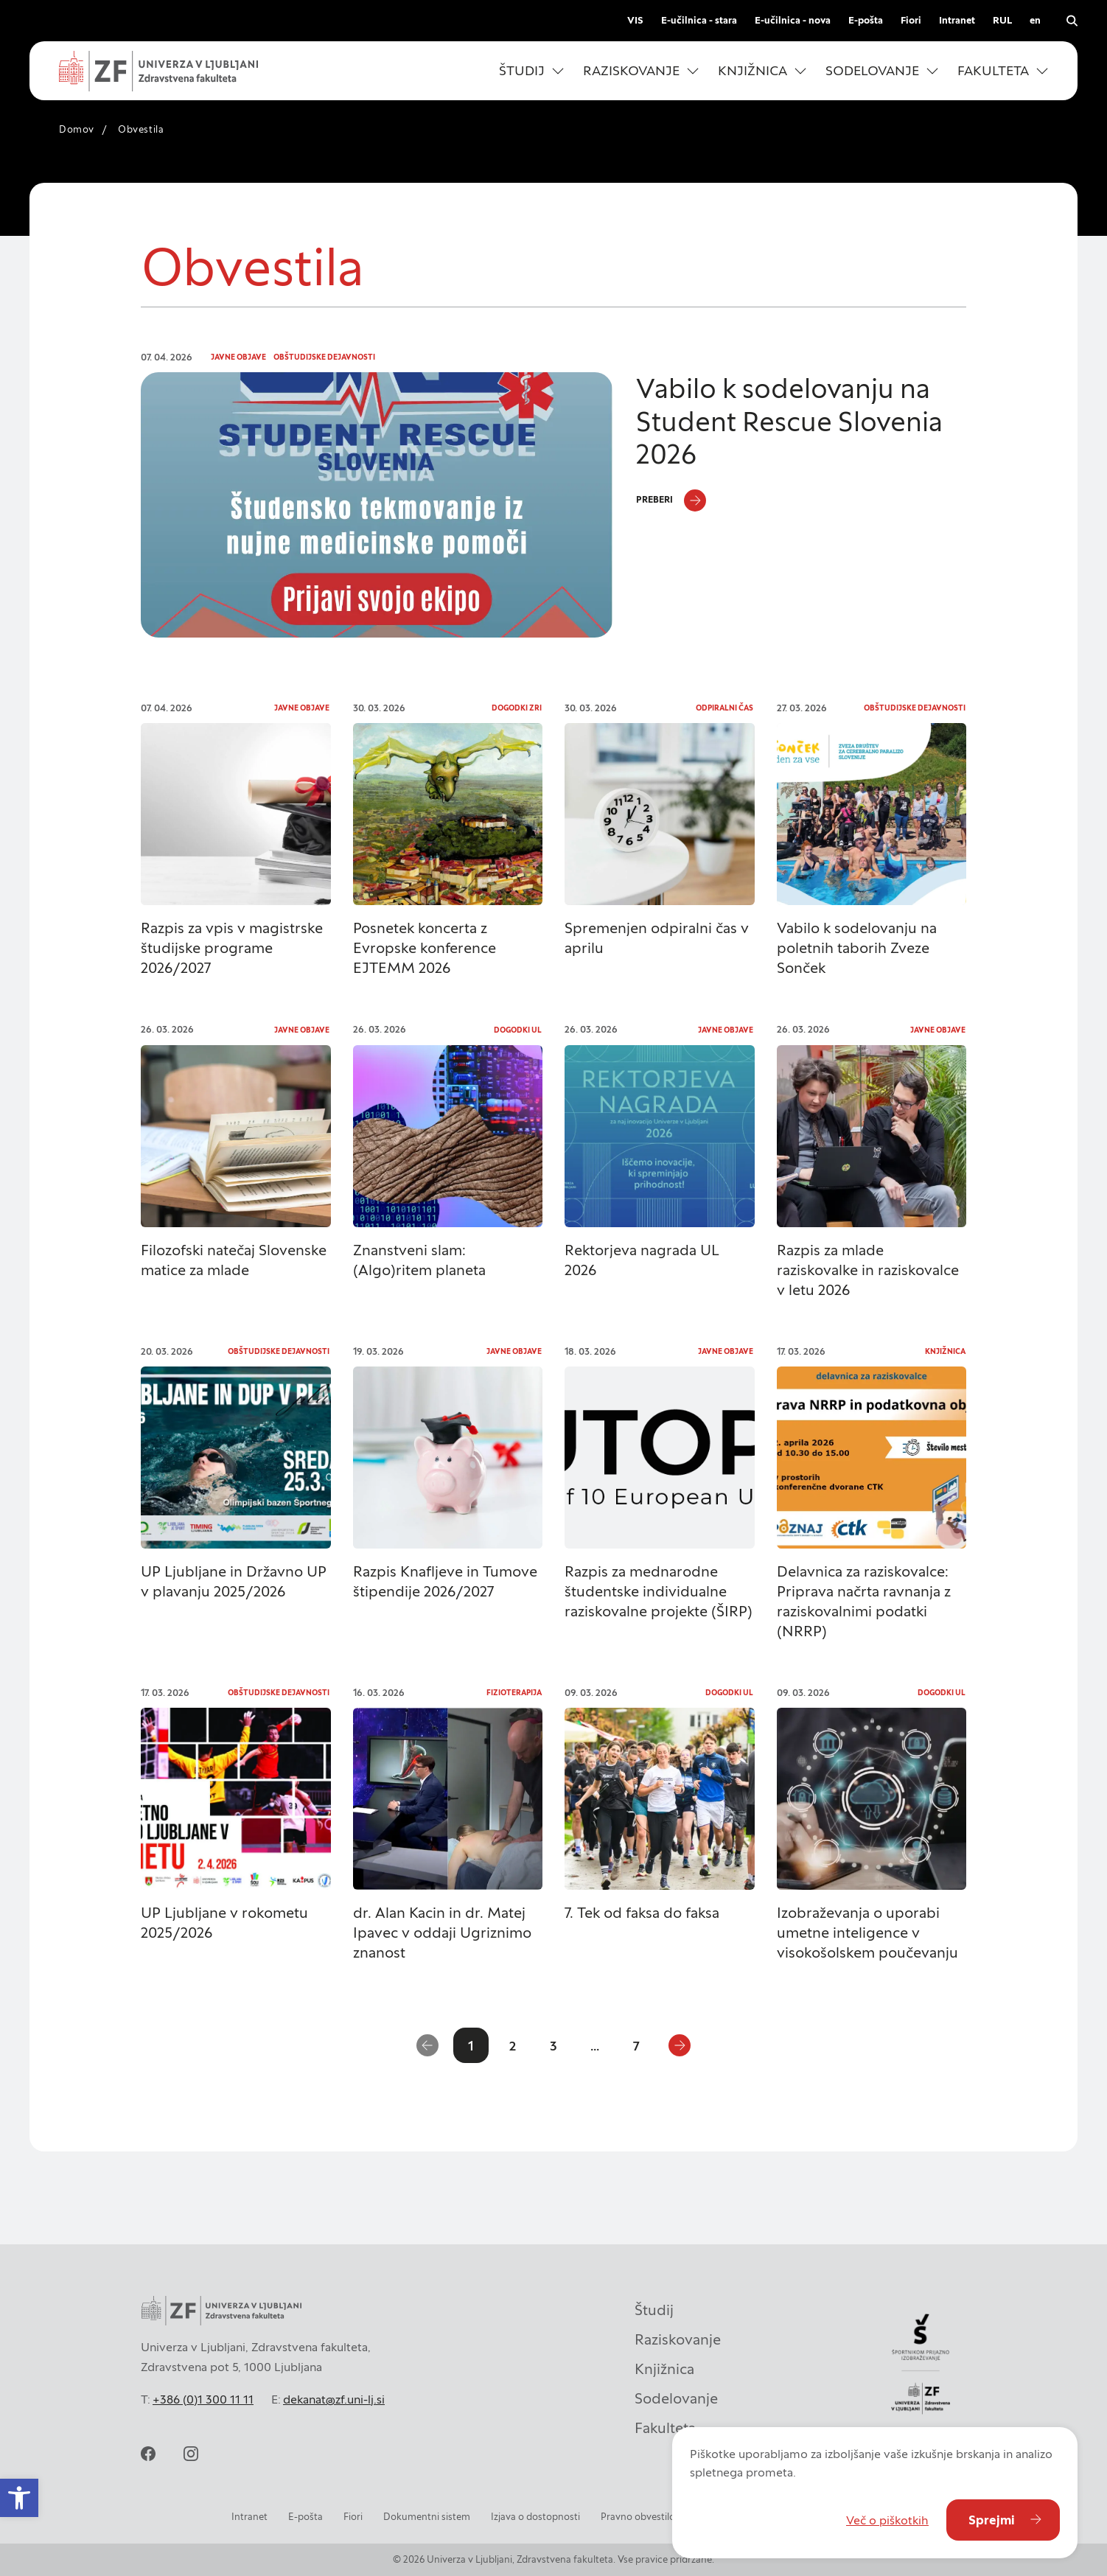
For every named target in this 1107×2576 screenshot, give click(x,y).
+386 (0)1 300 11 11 (203, 2399)
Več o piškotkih (887, 2520)
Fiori (911, 20)
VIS (635, 20)
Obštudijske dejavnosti (324, 357)
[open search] (1072, 20)
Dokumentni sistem (426, 2516)
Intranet (957, 20)
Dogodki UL (518, 1030)
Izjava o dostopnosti (535, 2516)
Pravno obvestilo (638, 2516)
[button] (19, 2498)
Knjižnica (945, 1351)
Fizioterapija (514, 1692)
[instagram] (191, 2453)
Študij (654, 2306)
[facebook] (148, 2453)
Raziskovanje (678, 2335)
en (1035, 20)
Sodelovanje (676, 2394)
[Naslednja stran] (679, 2045)
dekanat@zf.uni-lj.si (334, 2399)
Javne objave (238, 357)
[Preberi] (671, 500)
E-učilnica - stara (699, 20)
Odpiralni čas (724, 708)
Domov (76, 129)
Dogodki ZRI (517, 708)
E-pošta (865, 20)
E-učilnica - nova (793, 20)
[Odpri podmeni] (558, 71)
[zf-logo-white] (158, 71)
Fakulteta (665, 2424)
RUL (1002, 20)
